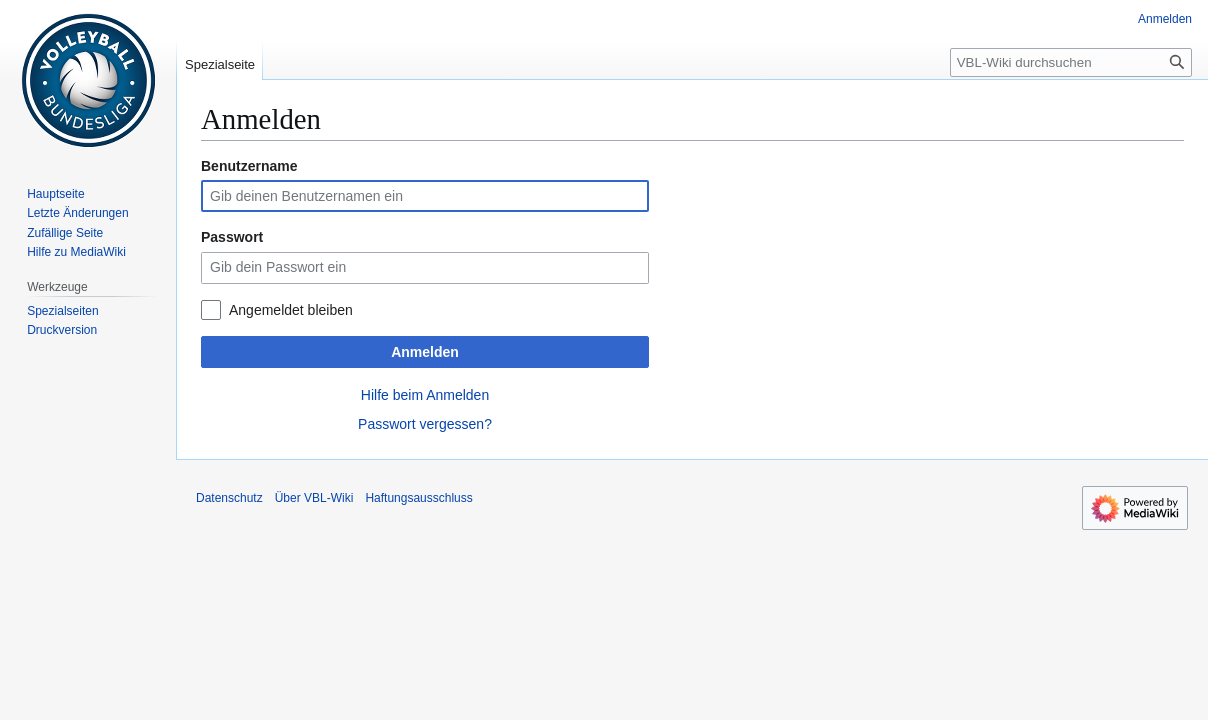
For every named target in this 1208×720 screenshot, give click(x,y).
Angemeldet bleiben (291, 310)
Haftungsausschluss (418, 498)
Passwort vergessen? (425, 424)
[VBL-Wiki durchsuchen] (1071, 62)
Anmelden (425, 352)
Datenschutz (229, 498)
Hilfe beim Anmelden (425, 395)
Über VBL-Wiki (314, 498)
